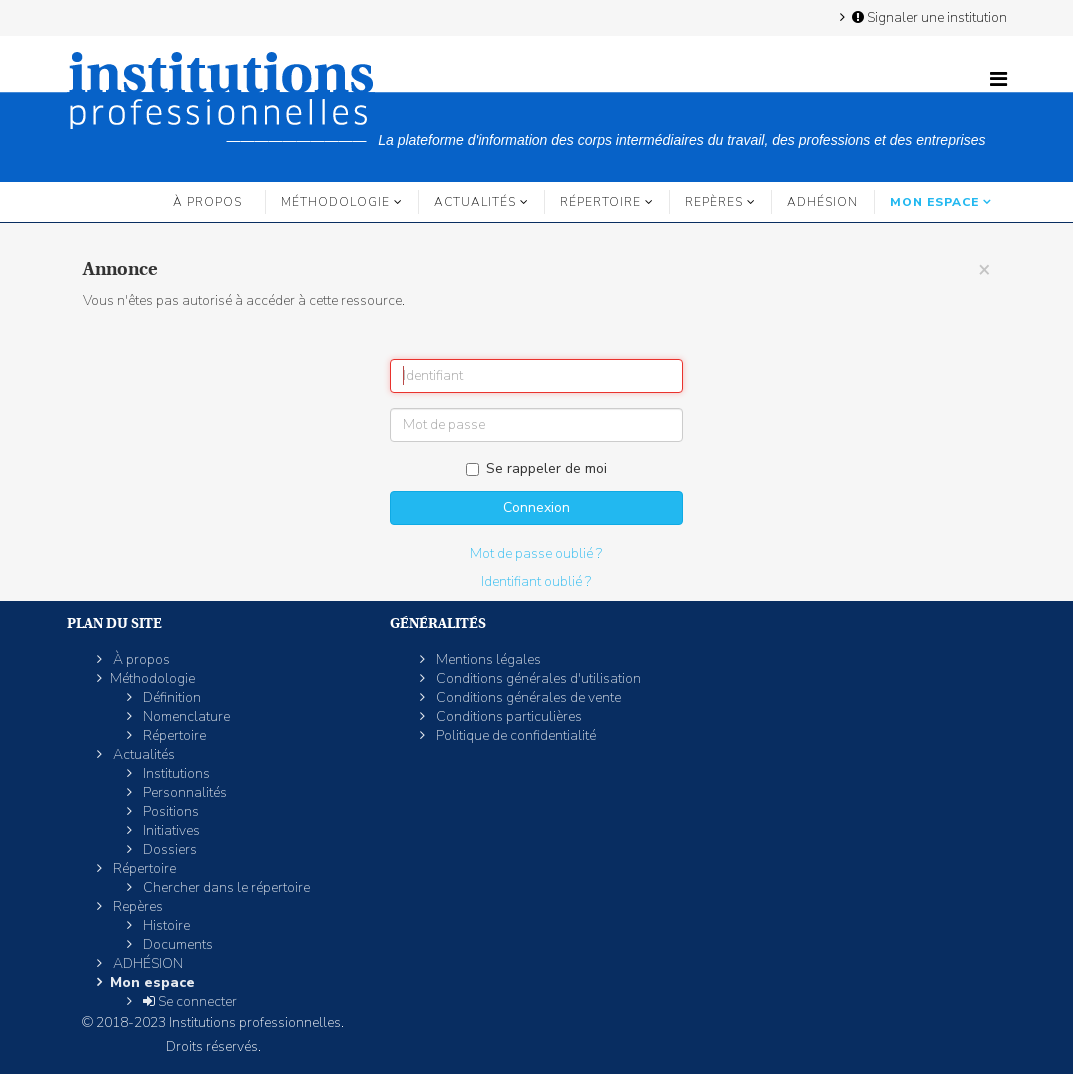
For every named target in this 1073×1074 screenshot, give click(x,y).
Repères (714, 202)
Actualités (475, 202)
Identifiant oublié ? (536, 581)
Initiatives (170, 830)
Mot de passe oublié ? (536, 553)
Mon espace (934, 202)
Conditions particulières (507, 716)
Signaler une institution (928, 17)
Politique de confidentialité (514, 735)
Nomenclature (185, 716)
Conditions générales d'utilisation (537, 678)
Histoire (165, 925)
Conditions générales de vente (527, 697)
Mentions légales (487, 659)
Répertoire (600, 202)
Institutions (175, 773)
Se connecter (188, 1001)
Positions (169, 811)
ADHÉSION (822, 202)
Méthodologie (335, 202)
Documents (176, 944)
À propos (207, 202)
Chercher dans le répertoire (225, 887)
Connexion (536, 507)
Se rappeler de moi (536, 468)
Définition (170, 697)
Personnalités (183, 792)
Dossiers (168, 849)
